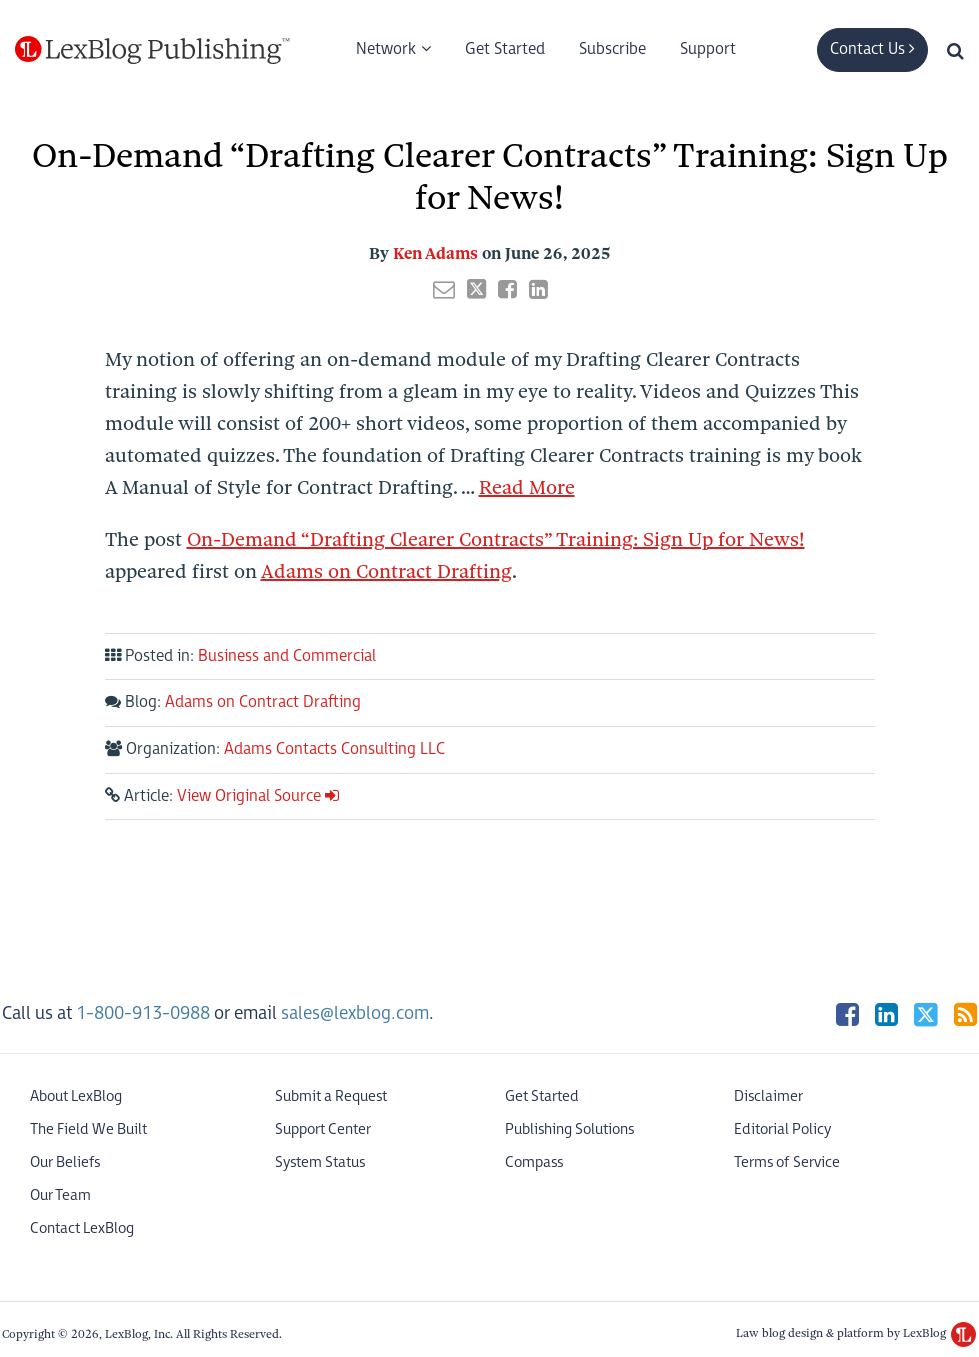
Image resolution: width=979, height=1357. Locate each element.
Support (708, 49)
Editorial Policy (782, 1129)
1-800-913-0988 (143, 1013)
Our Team (60, 1195)
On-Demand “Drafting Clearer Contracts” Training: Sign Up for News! (496, 539)
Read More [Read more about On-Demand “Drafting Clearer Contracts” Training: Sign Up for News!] (527, 487)
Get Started (505, 49)
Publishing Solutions (569, 1129)
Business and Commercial (287, 656)
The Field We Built (88, 1129)
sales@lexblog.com (355, 1013)
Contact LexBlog (82, 1228)
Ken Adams (435, 253)
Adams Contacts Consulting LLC (334, 749)
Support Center (323, 1129)
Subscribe (612, 49)
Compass (534, 1162)
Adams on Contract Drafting (386, 571)
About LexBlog (76, 1096)
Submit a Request (331, 1096)
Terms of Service (787, 1162)
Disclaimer (768, 1096)
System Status (320, 1162)
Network (386, 49)
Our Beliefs (65, 1162)
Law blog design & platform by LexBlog (856, 1333)
